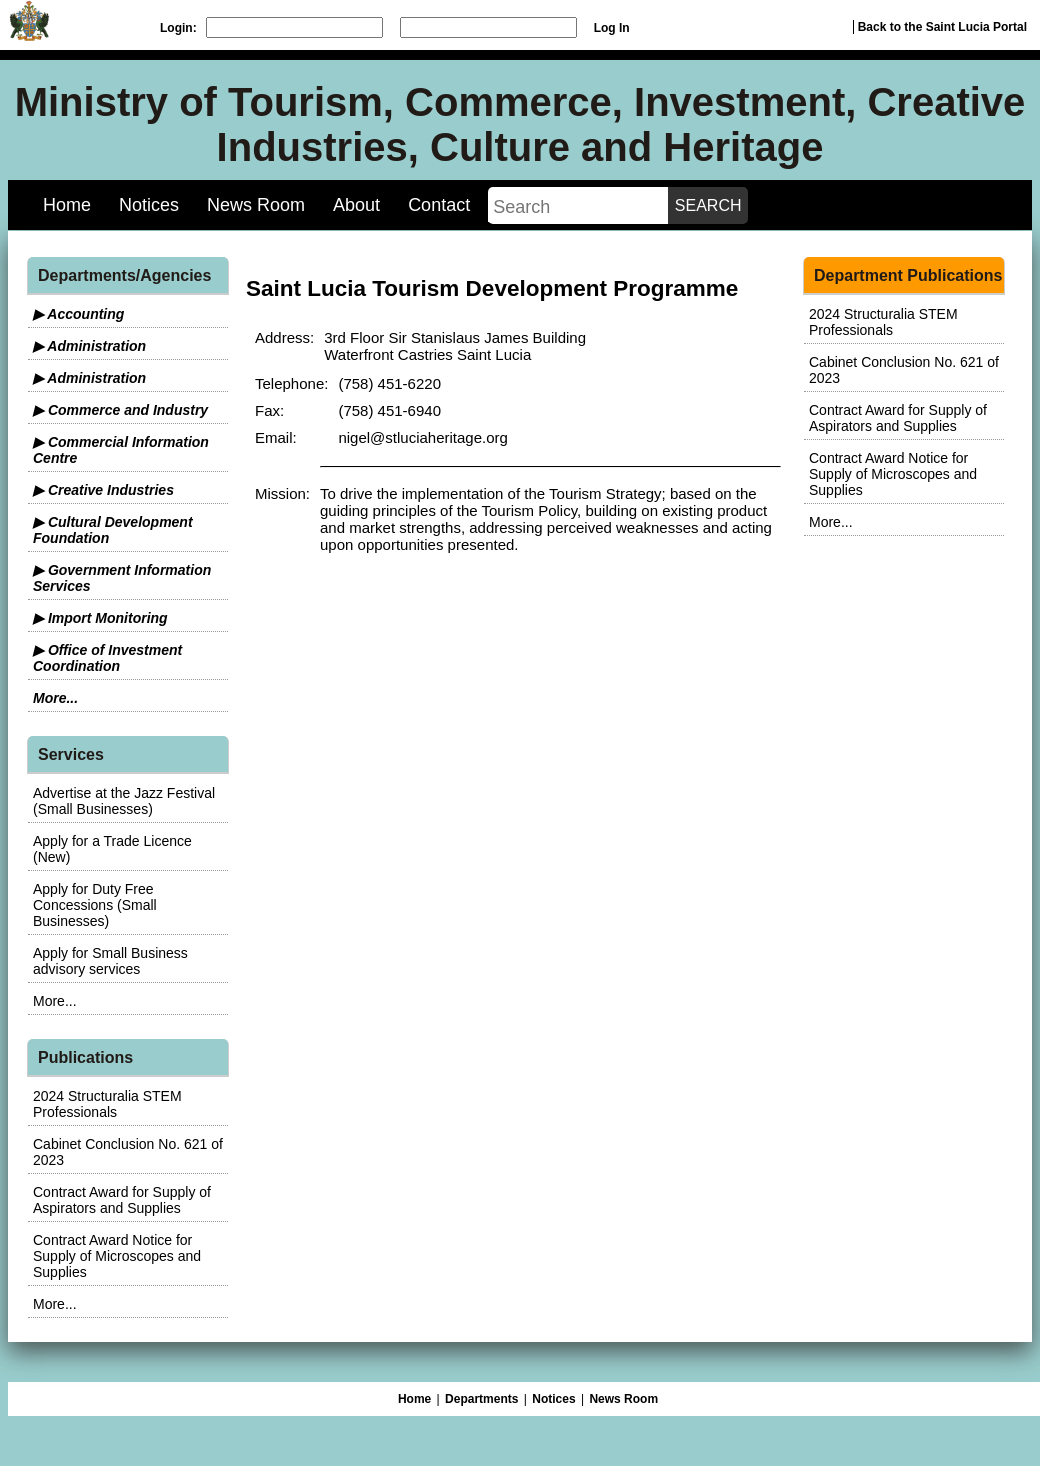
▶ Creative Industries (103, 490)
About (356, 205)
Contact (439, 205)
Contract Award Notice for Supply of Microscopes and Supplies (117, 1256)
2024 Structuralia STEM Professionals (107, 1104)
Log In (612, 28)
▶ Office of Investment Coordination (107, 658)
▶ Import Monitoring (100, 618)
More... (55, 698)
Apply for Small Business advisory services (110, 961)
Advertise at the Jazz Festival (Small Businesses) (124, 801)
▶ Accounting (78, 314)
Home (67, 205)
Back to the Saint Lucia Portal (942, 27)
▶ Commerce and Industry (120, 410)
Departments (481, 1399)
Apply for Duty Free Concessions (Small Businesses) (95, 905)
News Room (256, 205)
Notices (149, 205)
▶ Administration (89, 346)
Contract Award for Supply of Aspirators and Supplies (122, 1200)
